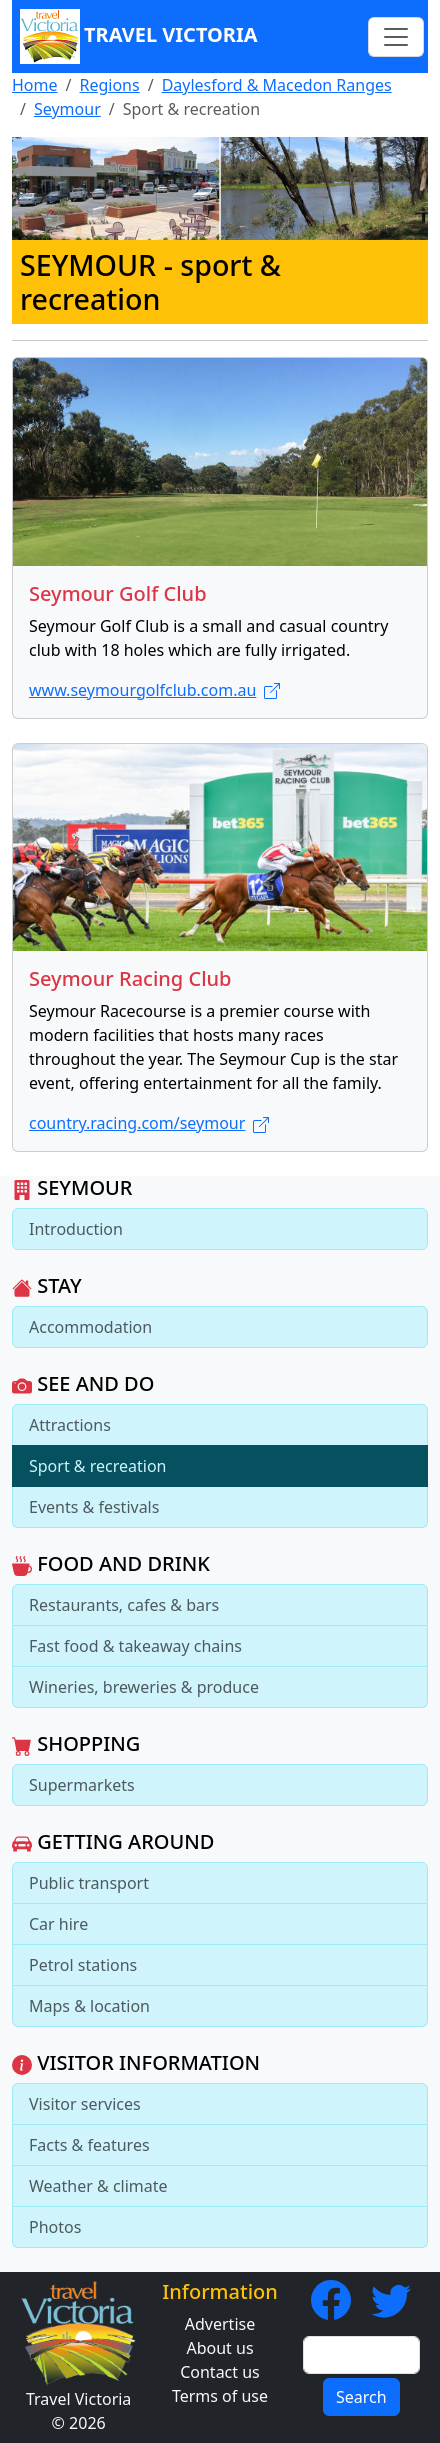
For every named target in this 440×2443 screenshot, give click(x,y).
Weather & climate (98, 2186)
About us (219, 2348)
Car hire (58, 1924)
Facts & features (89, 2145)
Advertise (220, 2324)
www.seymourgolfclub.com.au (154, 690)
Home (35, 85)
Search (361, 2397)
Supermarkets (82, 1785)
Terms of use (220, 2396)
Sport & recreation (97, 1466)
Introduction (76, 1229)
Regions (109, 85)
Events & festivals (94, 1507)
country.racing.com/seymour (149, 1123)
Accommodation (90, 1327)
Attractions (70, 1425)
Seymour (67, 109)
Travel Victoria (139, 36)
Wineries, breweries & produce (144, 1687)
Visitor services (85, 2104)
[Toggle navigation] (396, 37)
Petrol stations (83, 1965)
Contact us (220, 2372)
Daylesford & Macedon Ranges (277, 85)
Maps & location (89, 2006)
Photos (55, 2227)
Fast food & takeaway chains (135, 1646)
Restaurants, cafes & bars (124, 1605)
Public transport (89, 1883)
